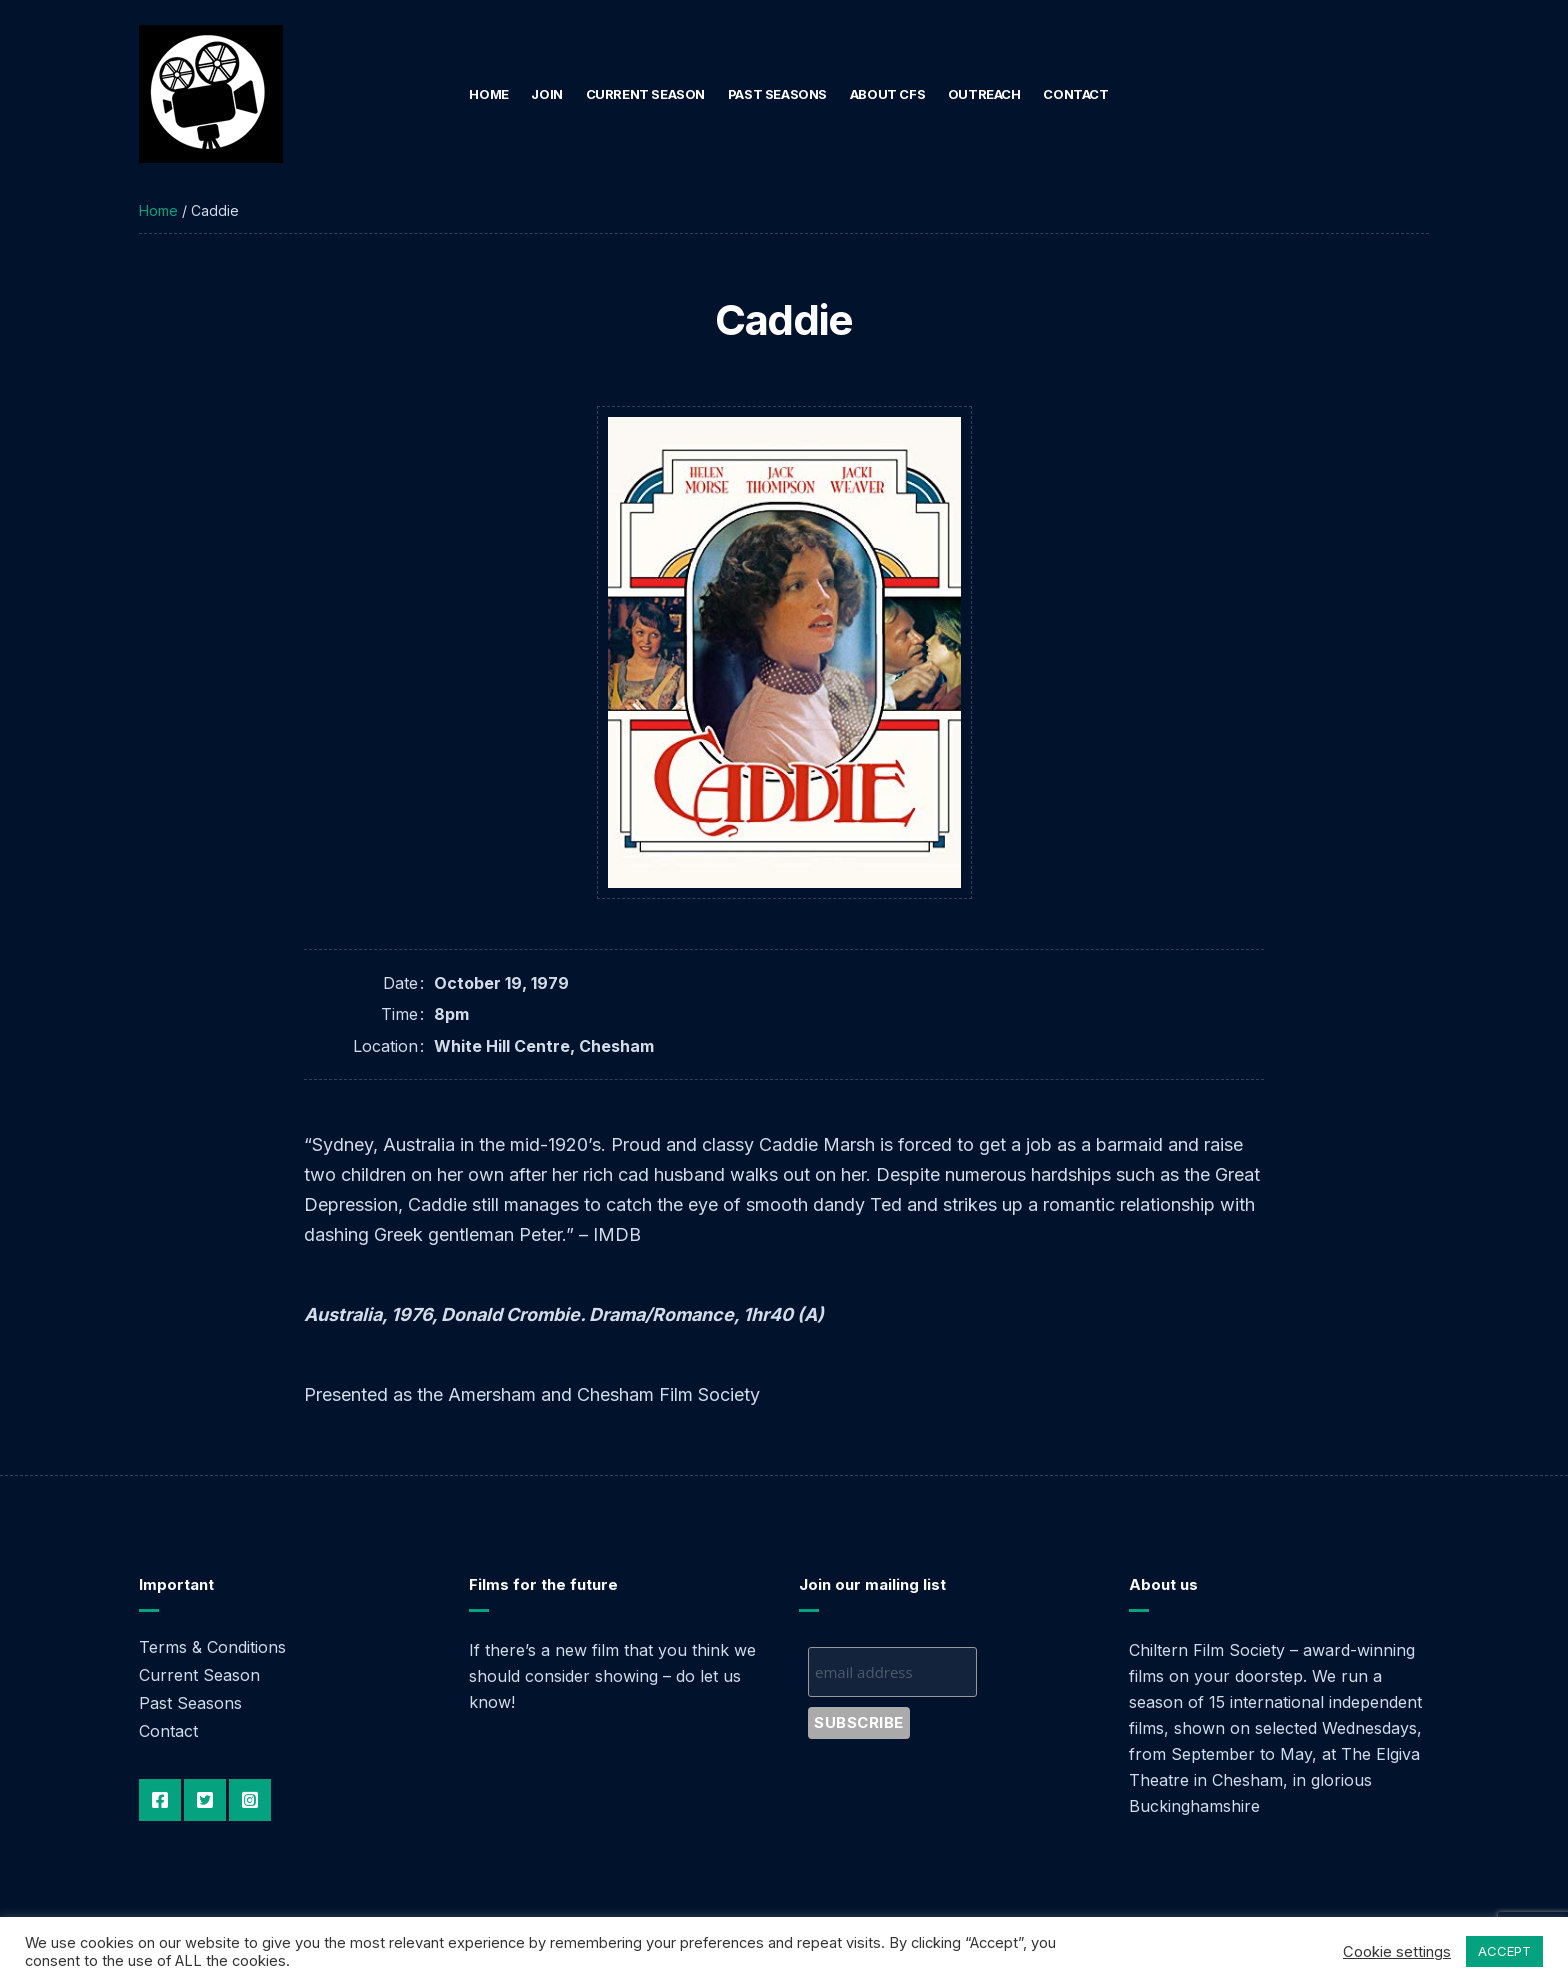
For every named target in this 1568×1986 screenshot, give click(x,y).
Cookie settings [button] (1397, 1952)
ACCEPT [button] (1504, 1951)
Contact (1075, 94)
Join (546, 94)
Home (488, 94)
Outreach (984, 94)
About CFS (888, 94)
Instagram (250, 1800)
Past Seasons (777, 94)
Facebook (160, 1800)
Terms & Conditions (212, 1647)
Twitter (205, 1800)
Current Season (646, 94)
